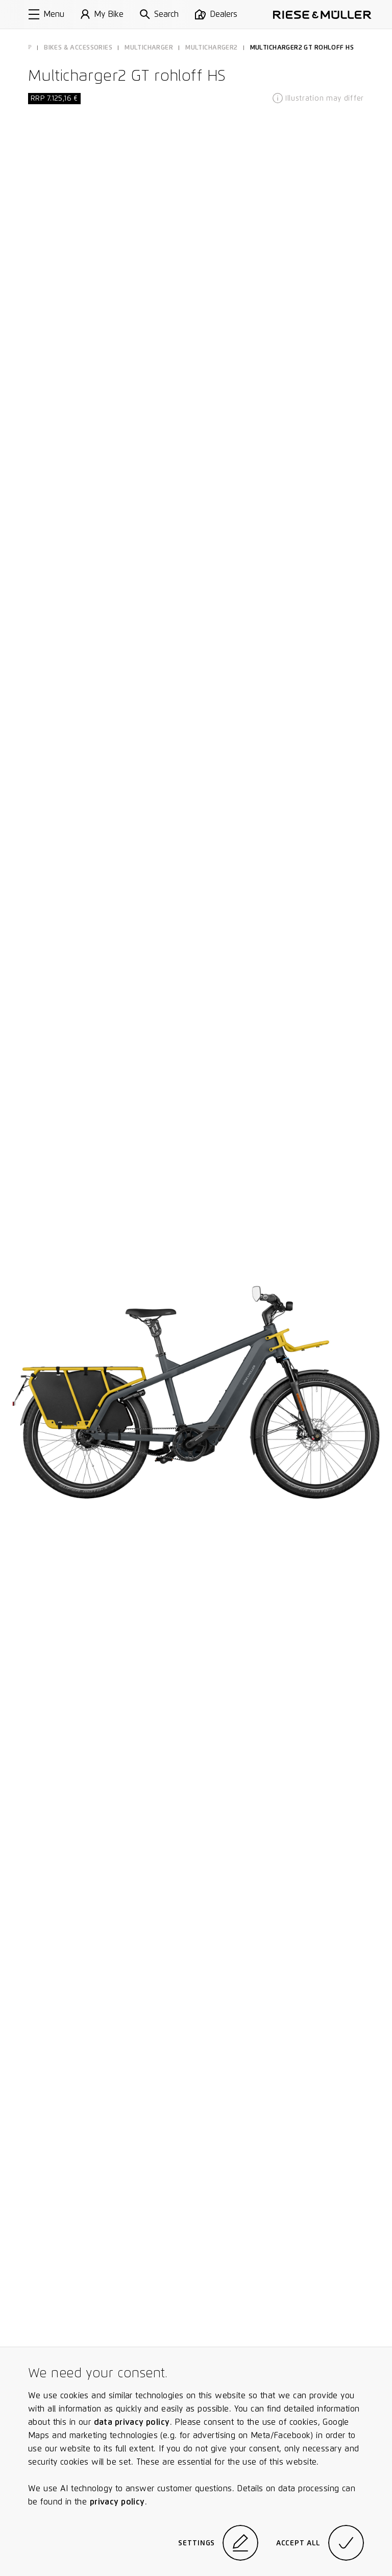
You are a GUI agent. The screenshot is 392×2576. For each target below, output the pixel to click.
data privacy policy (132, 2422)
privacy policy (117, 2502)
